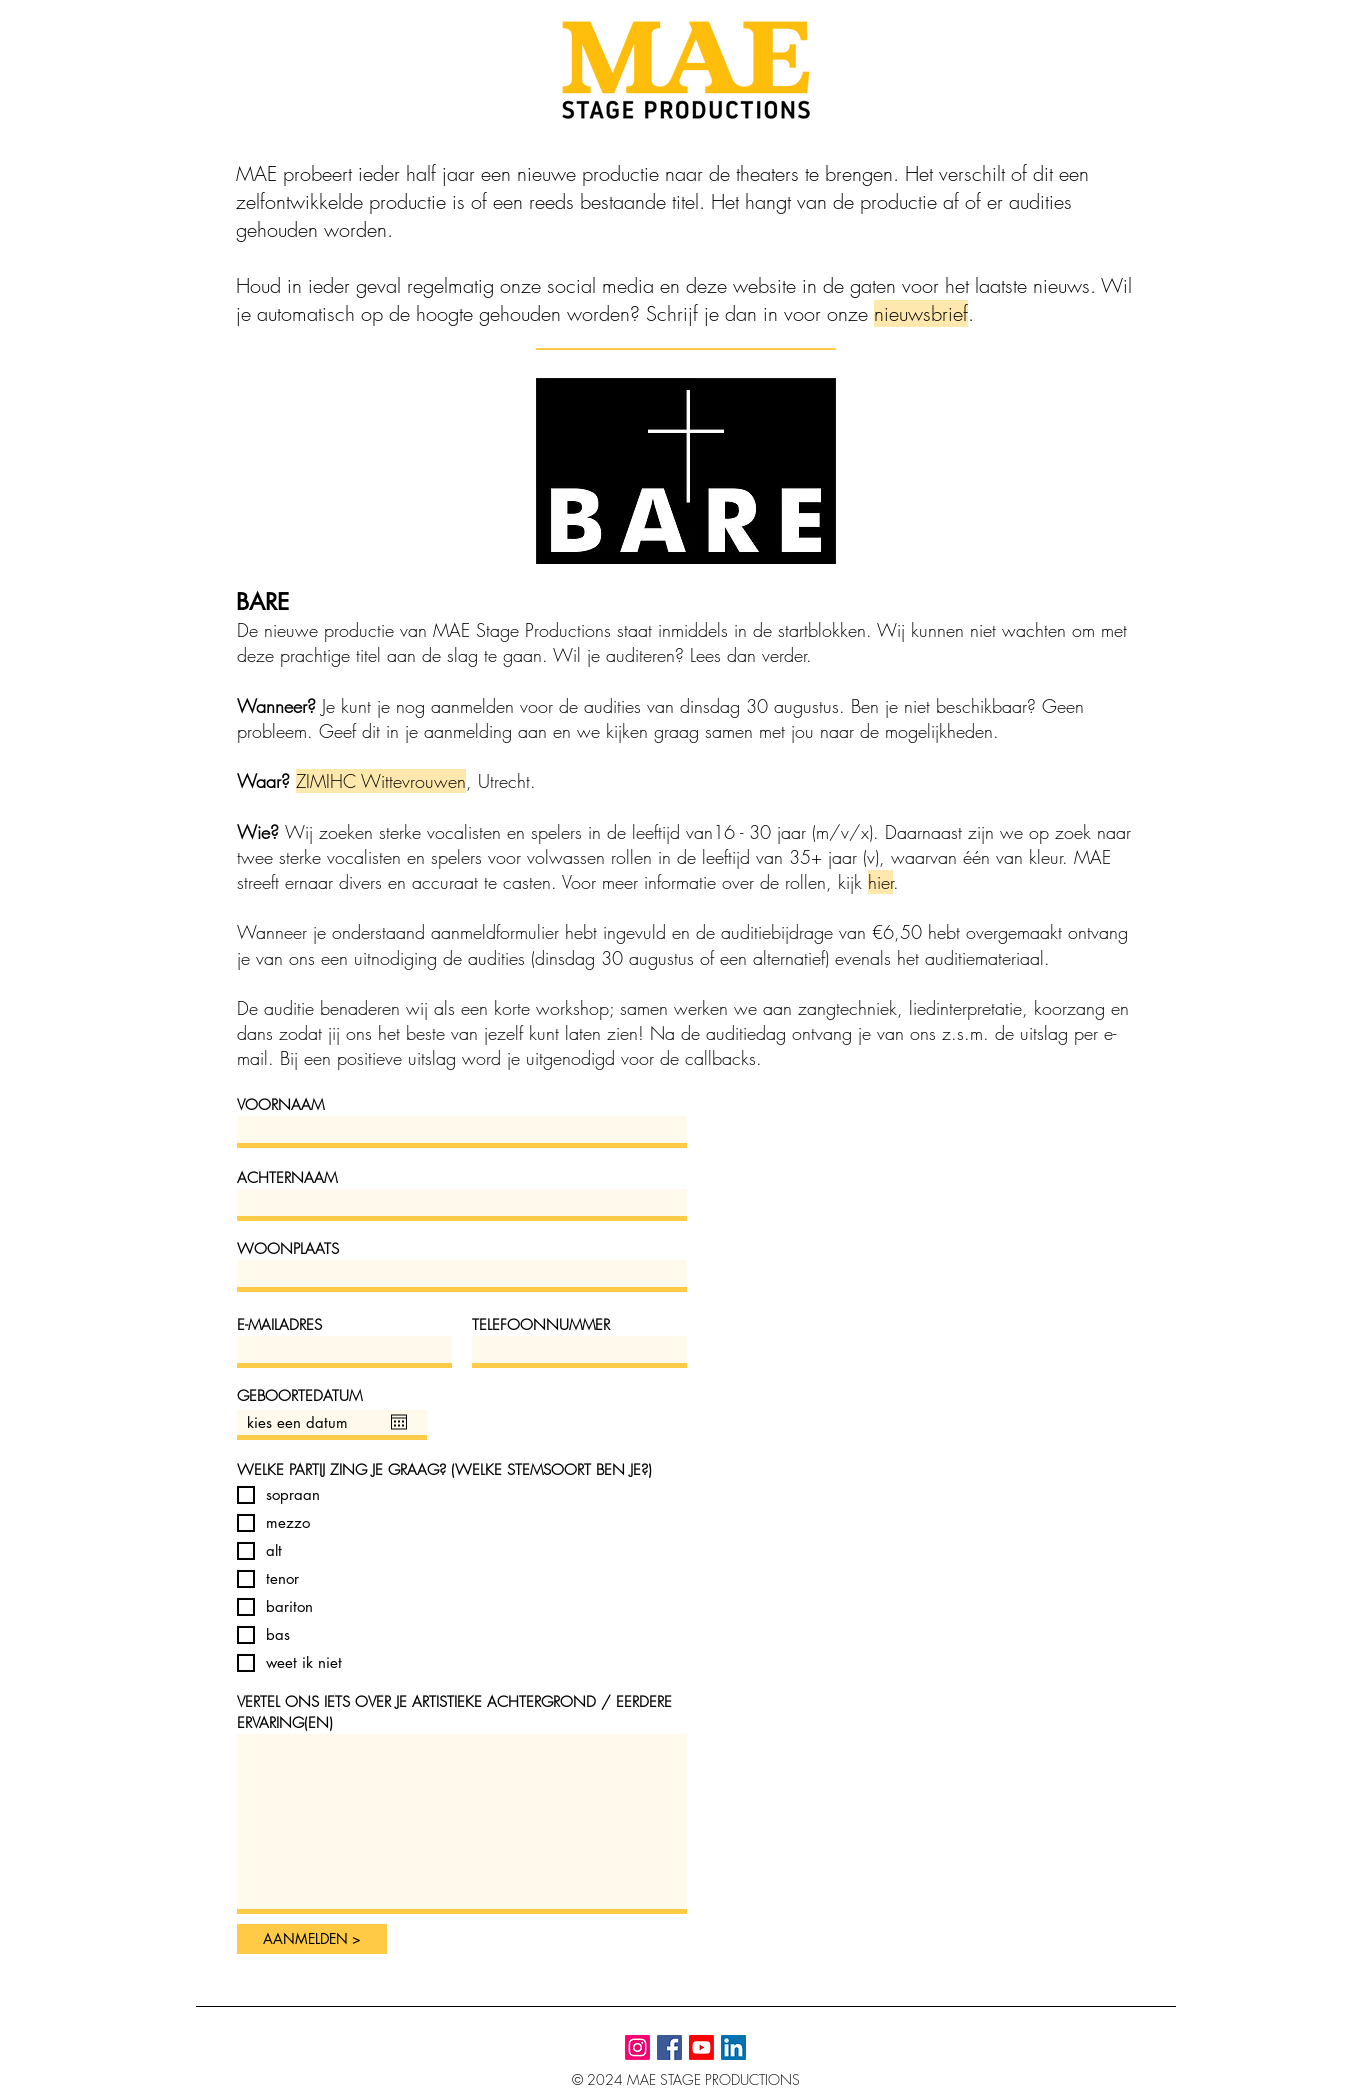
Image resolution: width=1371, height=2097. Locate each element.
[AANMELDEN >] (312, 1939)
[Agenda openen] (399, 1422)
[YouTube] (701, 2047)
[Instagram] (637, 2047)
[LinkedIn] (733, 2047)
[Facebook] (669, 2047)
